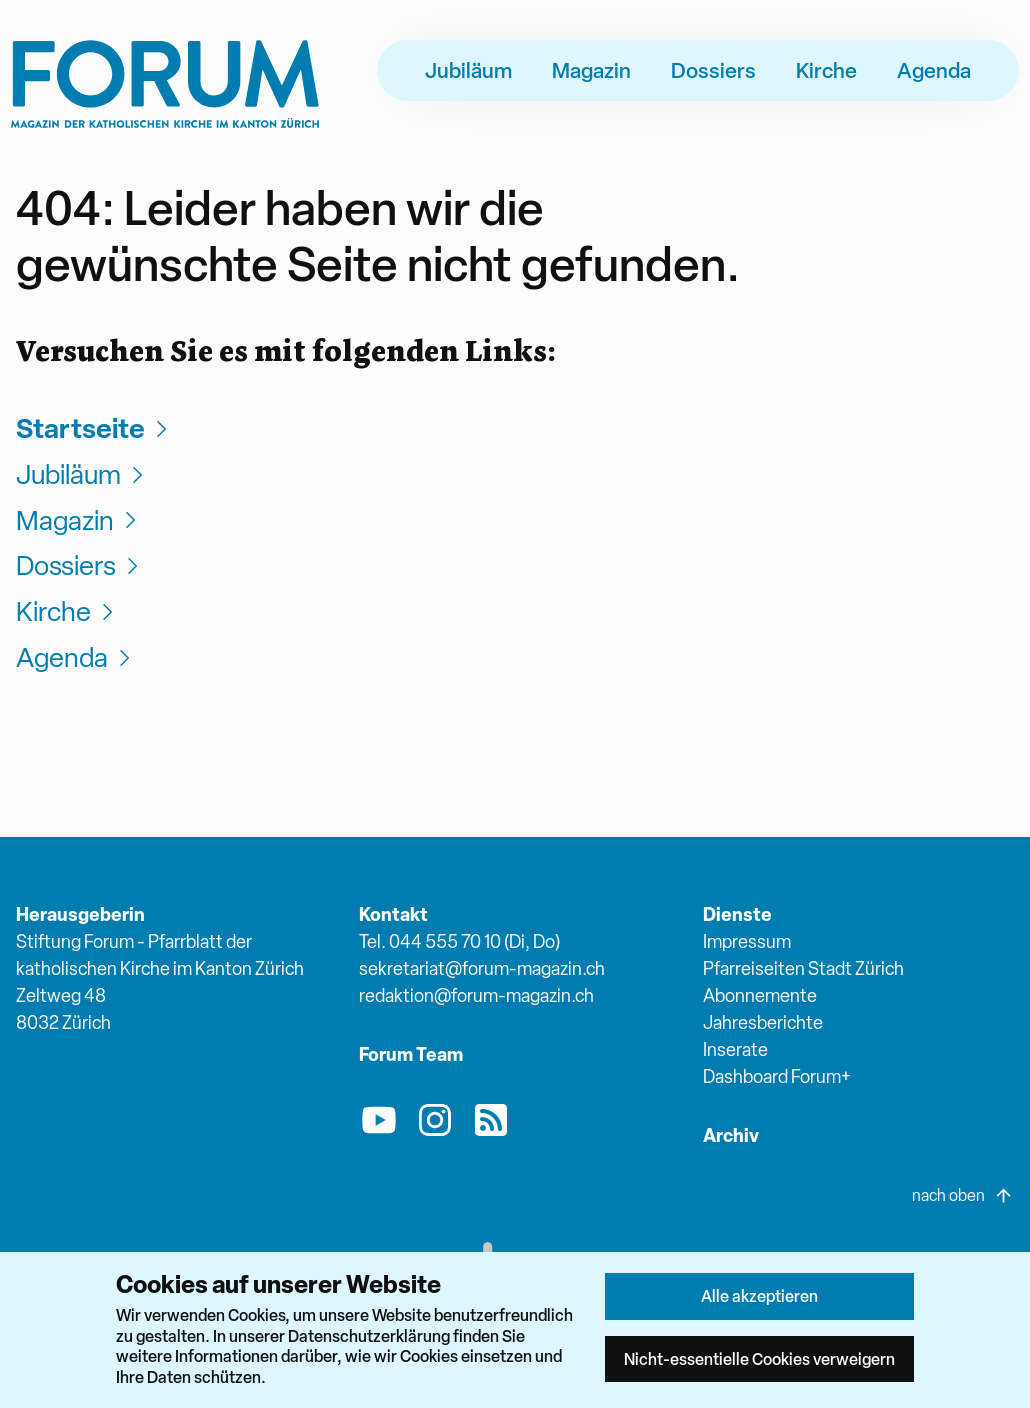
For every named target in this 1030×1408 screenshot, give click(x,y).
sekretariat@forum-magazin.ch (482, 968)
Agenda (934, 70)
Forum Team (411, 1054)
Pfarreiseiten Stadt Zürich (803, 968)
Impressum (747, 941)
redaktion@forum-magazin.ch (476, 995)
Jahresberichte (763, 1022)
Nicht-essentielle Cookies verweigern (759, 1359)
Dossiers (713, 70)
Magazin (591, 70)
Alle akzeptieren (759, 1296)
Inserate (735, 1049)
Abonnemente (760, 995)
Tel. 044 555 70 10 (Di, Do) (459, 941)
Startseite (94, 428)
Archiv (731, 1135)
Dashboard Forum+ (777, 1076)
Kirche (826, 70)
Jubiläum (468, 70)
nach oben (963, 1196)
